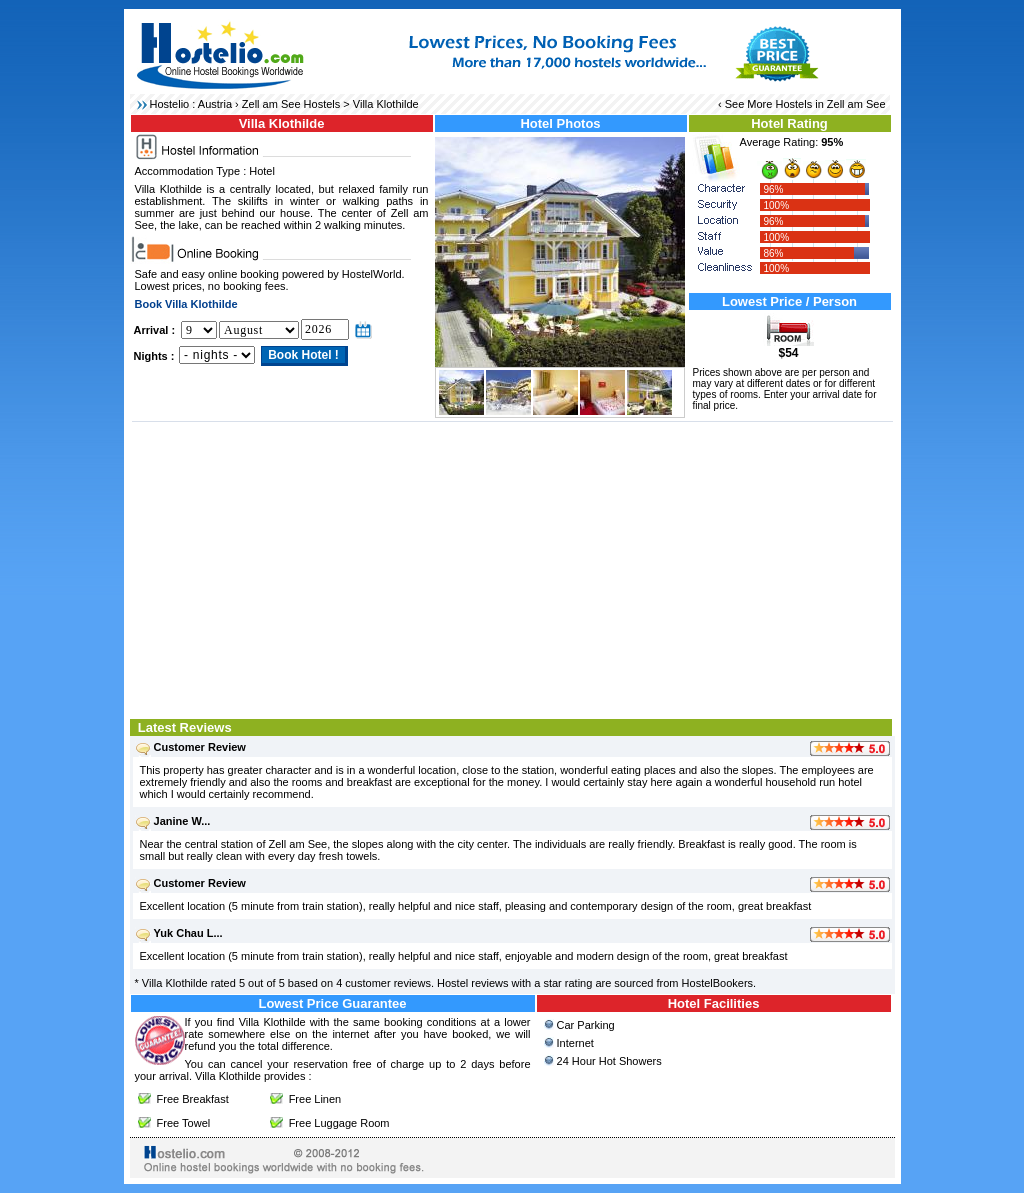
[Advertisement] (512, 568)
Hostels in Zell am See (830, 104)
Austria (215, 104)
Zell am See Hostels (291, 104)
